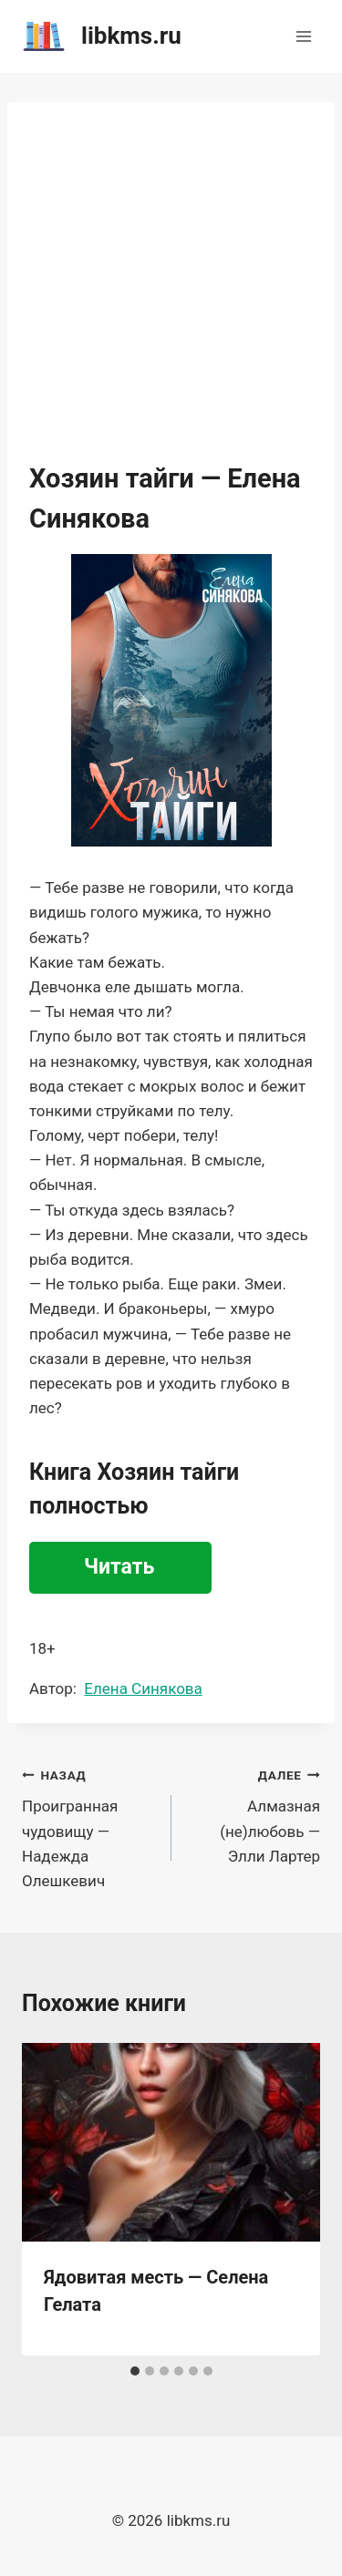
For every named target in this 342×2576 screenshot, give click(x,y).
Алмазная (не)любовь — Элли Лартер (254, 1813)
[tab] (135, 2371)
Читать (119, 1567)
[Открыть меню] (303, 36)
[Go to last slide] (54, 2198)
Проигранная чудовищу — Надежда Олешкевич (89, 1826)
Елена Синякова (143, 1688)
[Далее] (287, 2198)
